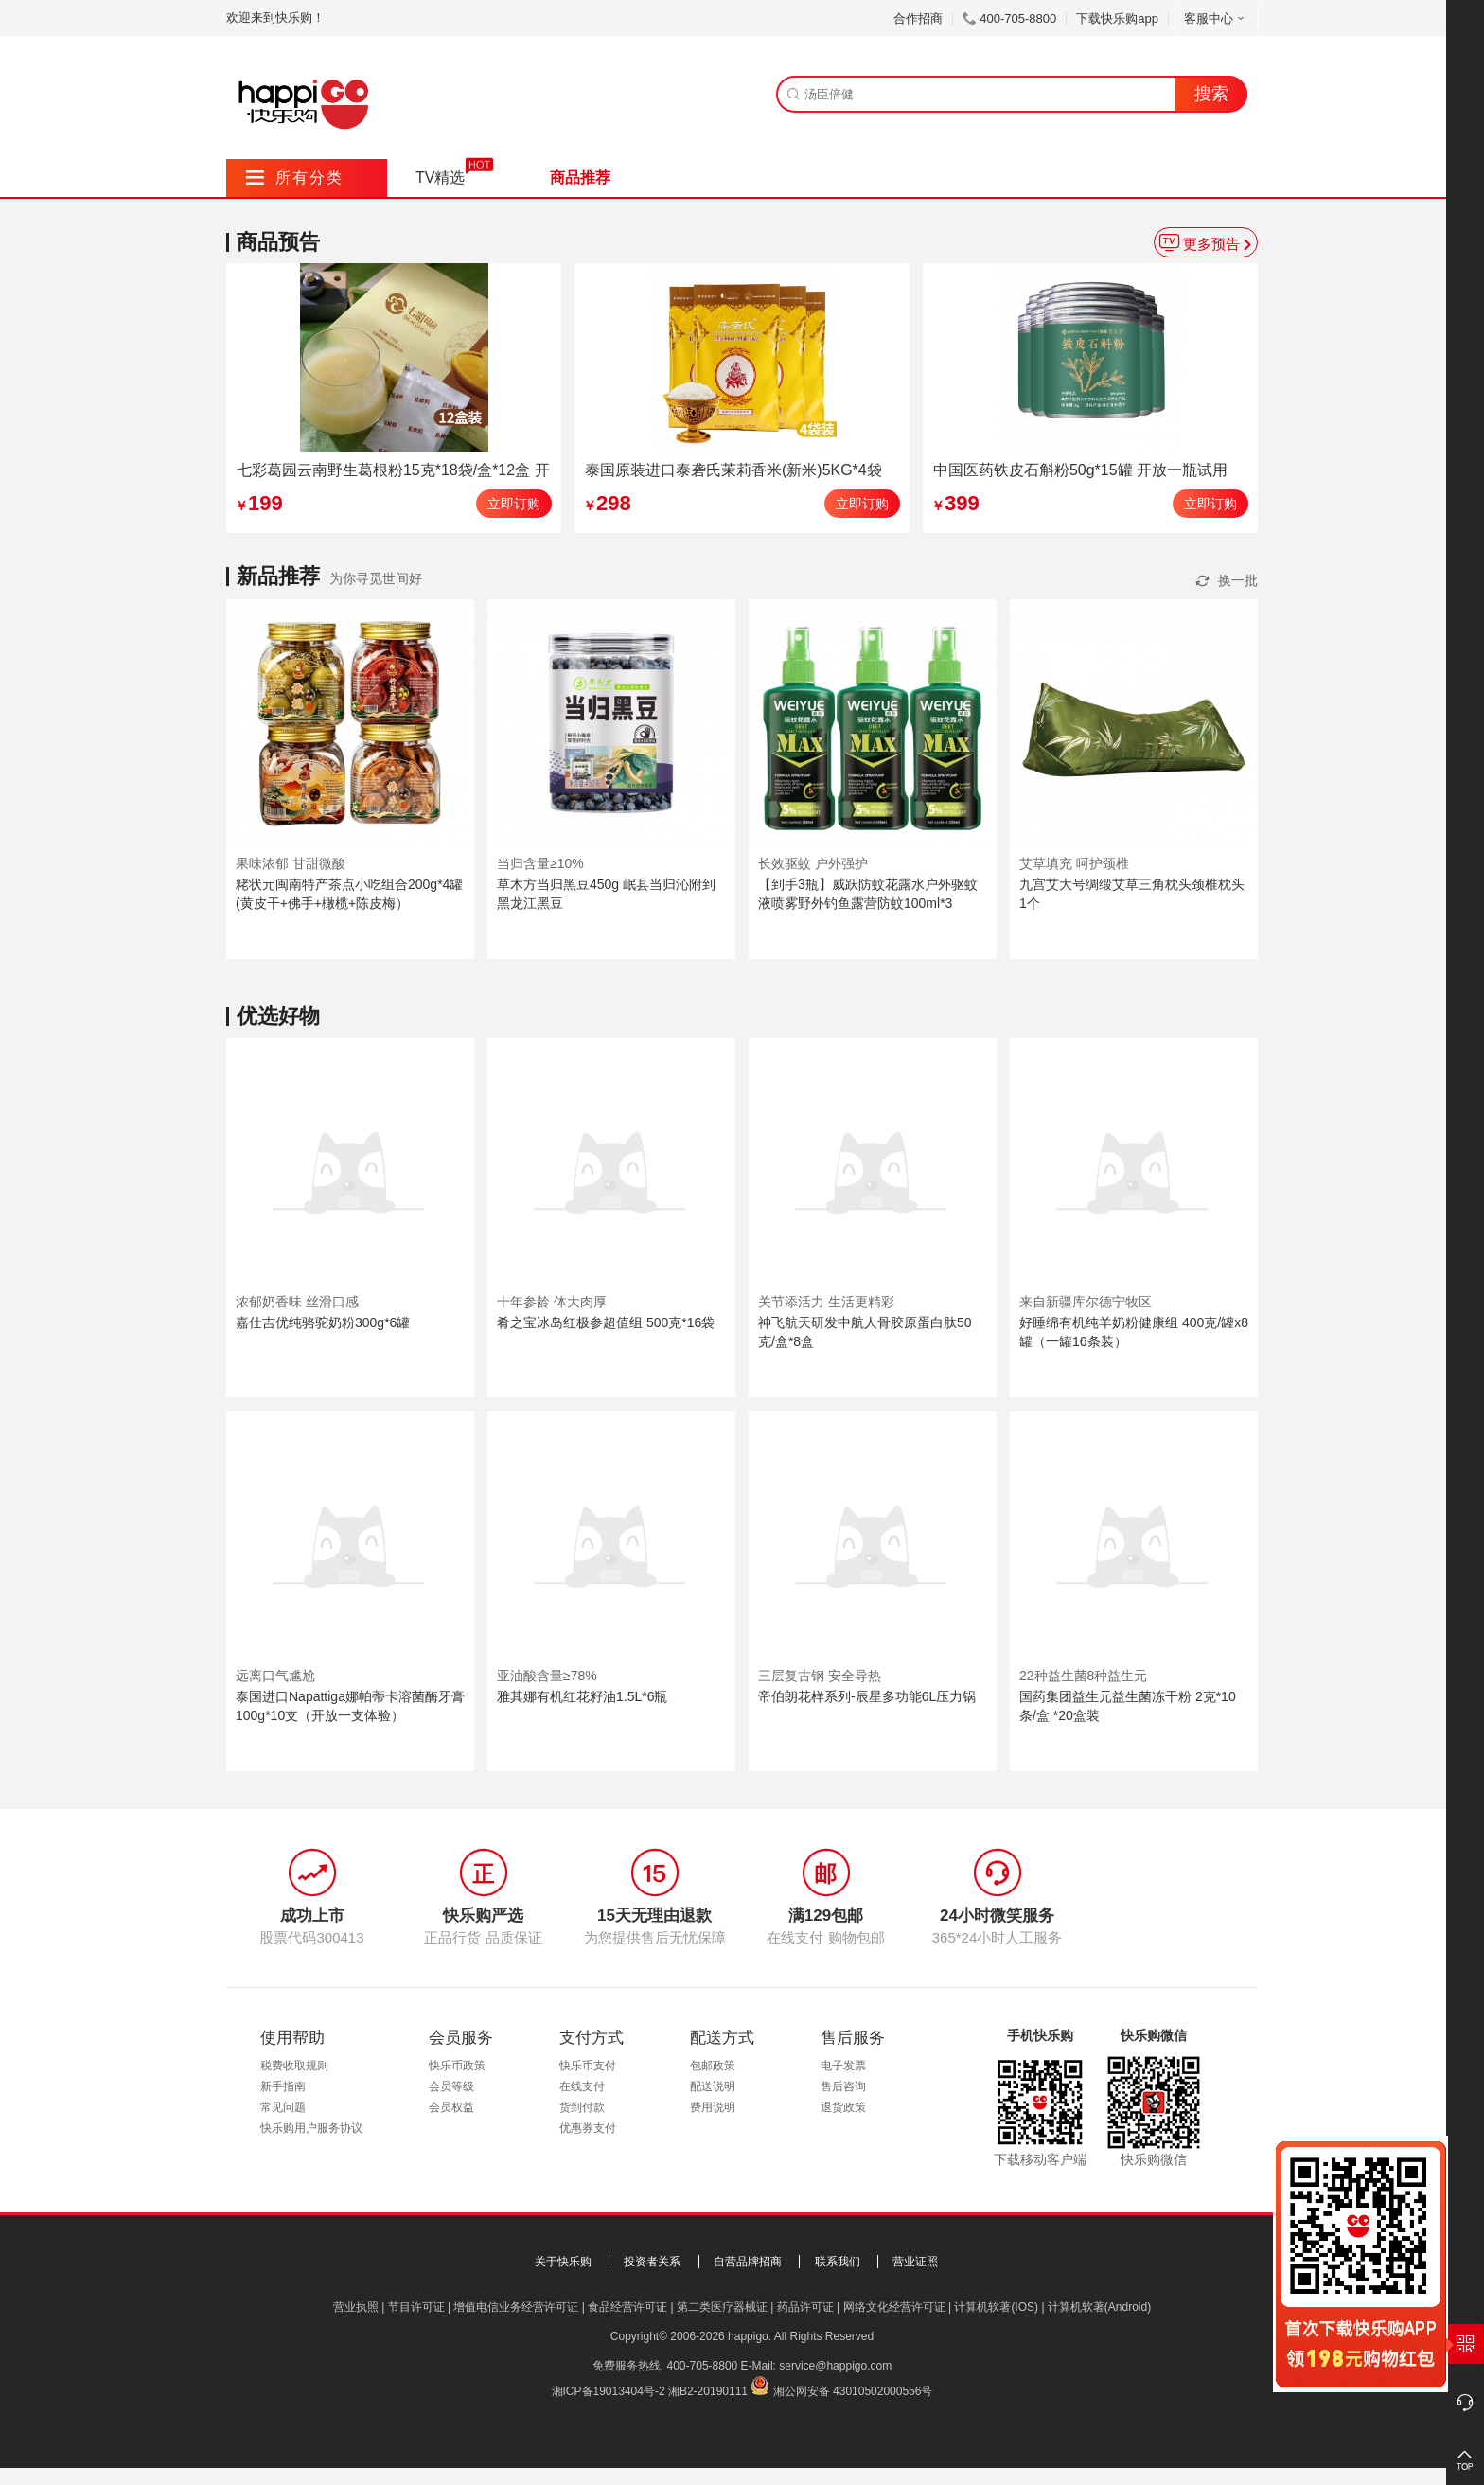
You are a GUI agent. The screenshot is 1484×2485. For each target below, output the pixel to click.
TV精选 (440, 177)
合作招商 (918, 18)
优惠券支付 (587, 2128)
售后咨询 (843, 2086)
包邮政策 (712, 2065)
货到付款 (582, 2107)
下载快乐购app (1117, 18)
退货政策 (843, 2107)
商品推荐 (580, 177)
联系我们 (837, 2261)
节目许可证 (416, 2307)
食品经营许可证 (627, 2307)
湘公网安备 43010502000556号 (853, 2391)
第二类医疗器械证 (722, 2307)
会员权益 (451, 2107)
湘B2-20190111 (708, 2391)
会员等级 (451, 2086)
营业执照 (356, 2307)
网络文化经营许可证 (894, 2307)
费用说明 (712, 2107)
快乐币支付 (587, 2065)
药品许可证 (805, 2307)
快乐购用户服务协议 (311, 2128)
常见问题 (283, 2107)
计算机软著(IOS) (996, 2307)
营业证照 (915, 2261)
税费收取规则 (294, 2065)
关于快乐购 (563, 2261)
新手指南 (283, 2086)
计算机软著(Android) (1099, 2307)
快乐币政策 (457, 2065)
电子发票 (843, 2065)
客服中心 (1215, 18)
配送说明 (712, 2086)
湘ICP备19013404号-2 (608, 2391)
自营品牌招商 (748, 2261)
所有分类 (295, 177)
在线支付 (582, 2086)
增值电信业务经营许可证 (515, 2307)
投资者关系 (652, 2261)
